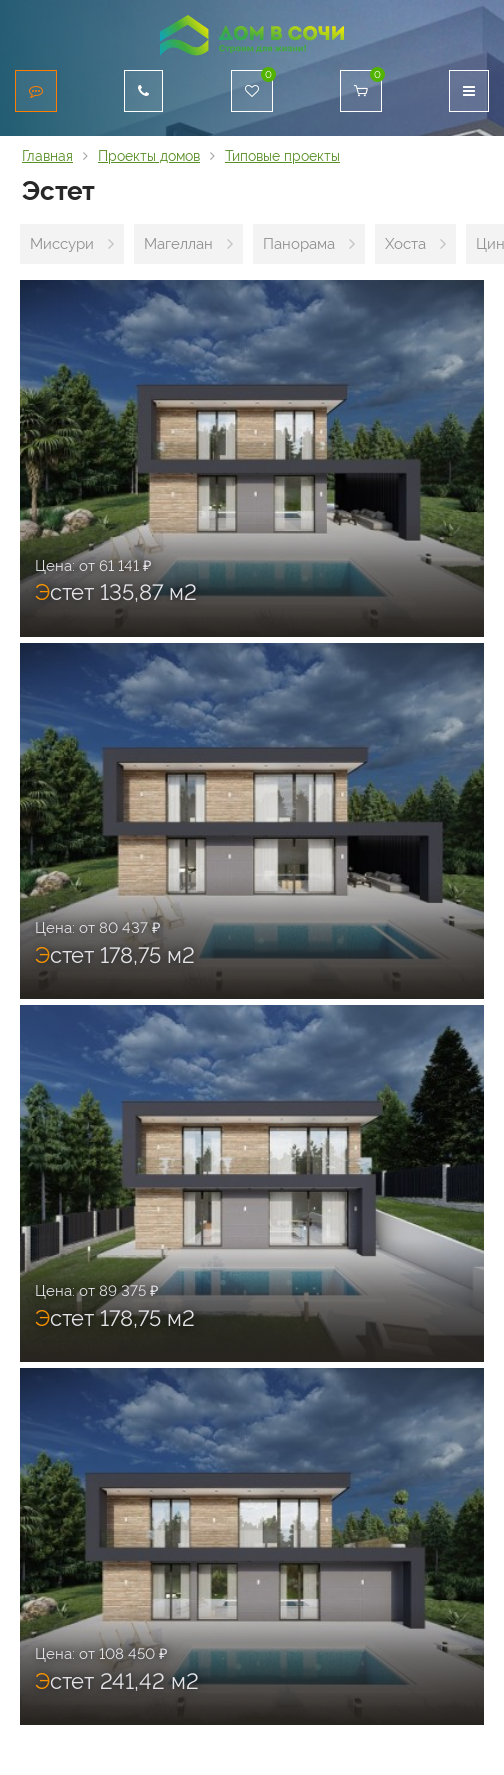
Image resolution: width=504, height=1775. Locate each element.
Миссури (62, 244)
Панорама (299, 244)
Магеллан (178, 244)
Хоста (405, 244)
